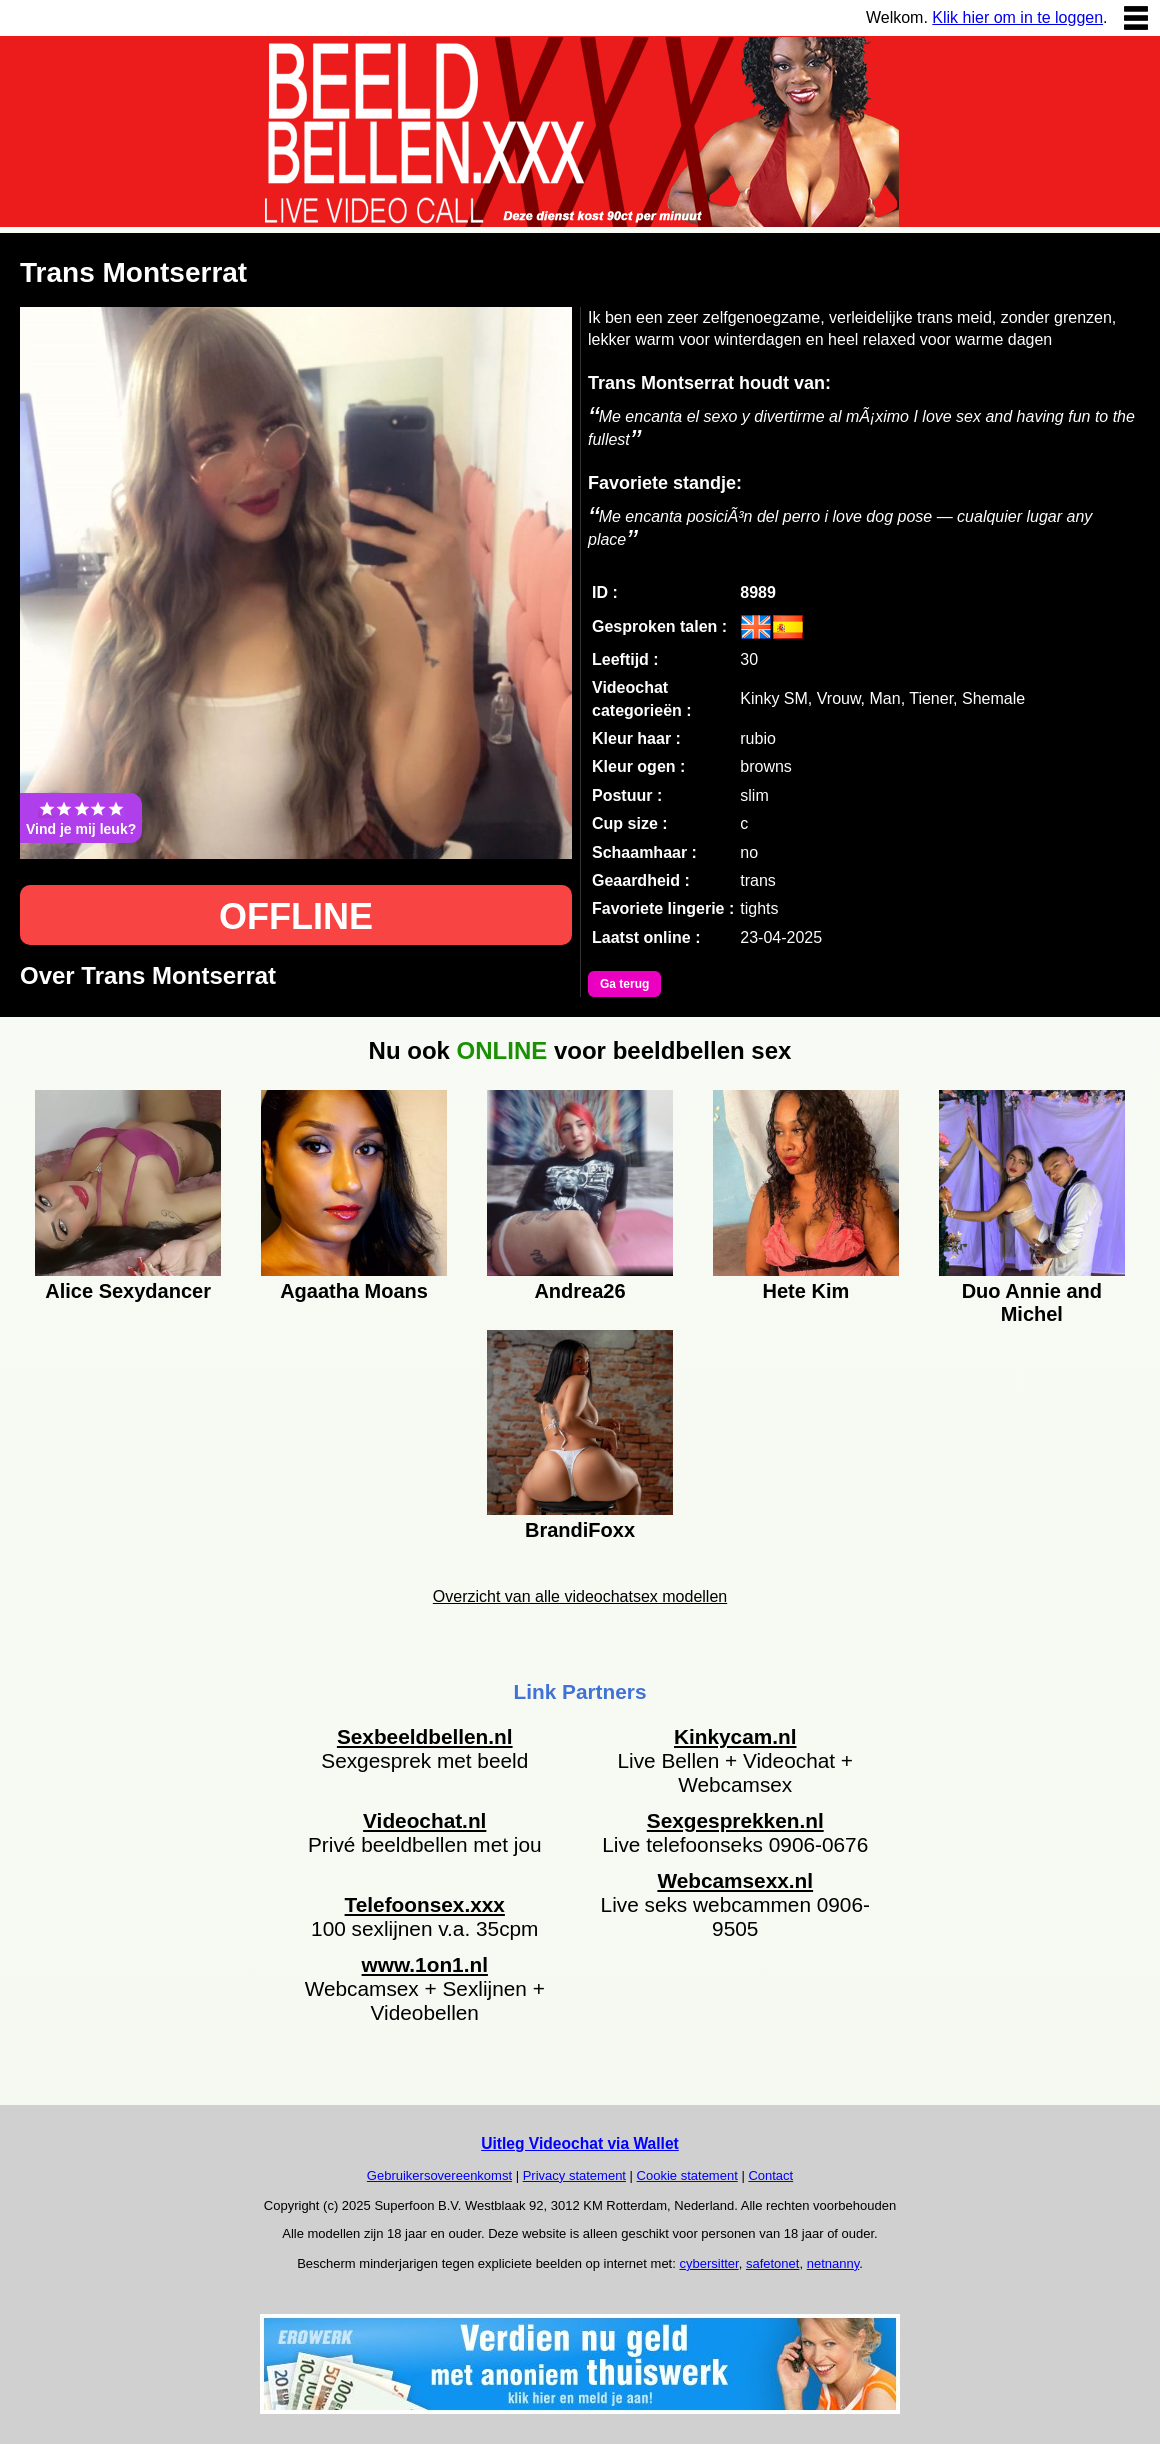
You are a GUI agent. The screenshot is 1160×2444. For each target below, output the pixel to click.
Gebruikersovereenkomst (439, 2175)
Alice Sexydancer (128, 1291)
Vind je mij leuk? (81, 818)
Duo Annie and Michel (1032, 1300)
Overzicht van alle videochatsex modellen (580, 1596)
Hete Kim (806, 1291)
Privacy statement (574, 2175)
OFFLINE (296, 916)
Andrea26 (579, 1291)
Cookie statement (687, 2175)
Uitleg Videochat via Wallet (580, 2143)
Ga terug (624, 984)
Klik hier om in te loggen (1017, 17)
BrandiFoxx (580, 1530)
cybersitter (708, 2263)
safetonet (773, 2263)
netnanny (833, 2263)
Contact (770, 2175)
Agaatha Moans (354, 1291)
